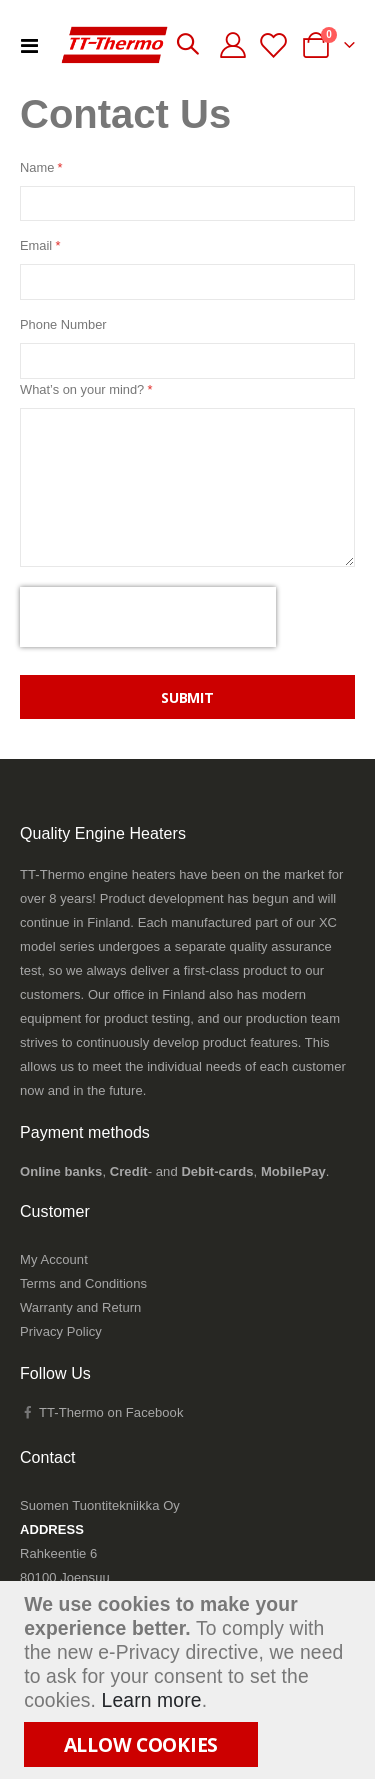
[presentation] (148, 617)
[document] (190, 1680)
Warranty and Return (80, 1307)
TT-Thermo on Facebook (101, 1412)
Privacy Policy (61, 1331)
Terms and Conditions (83, 1283)
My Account (54, 1259)
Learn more (152, 1700)
